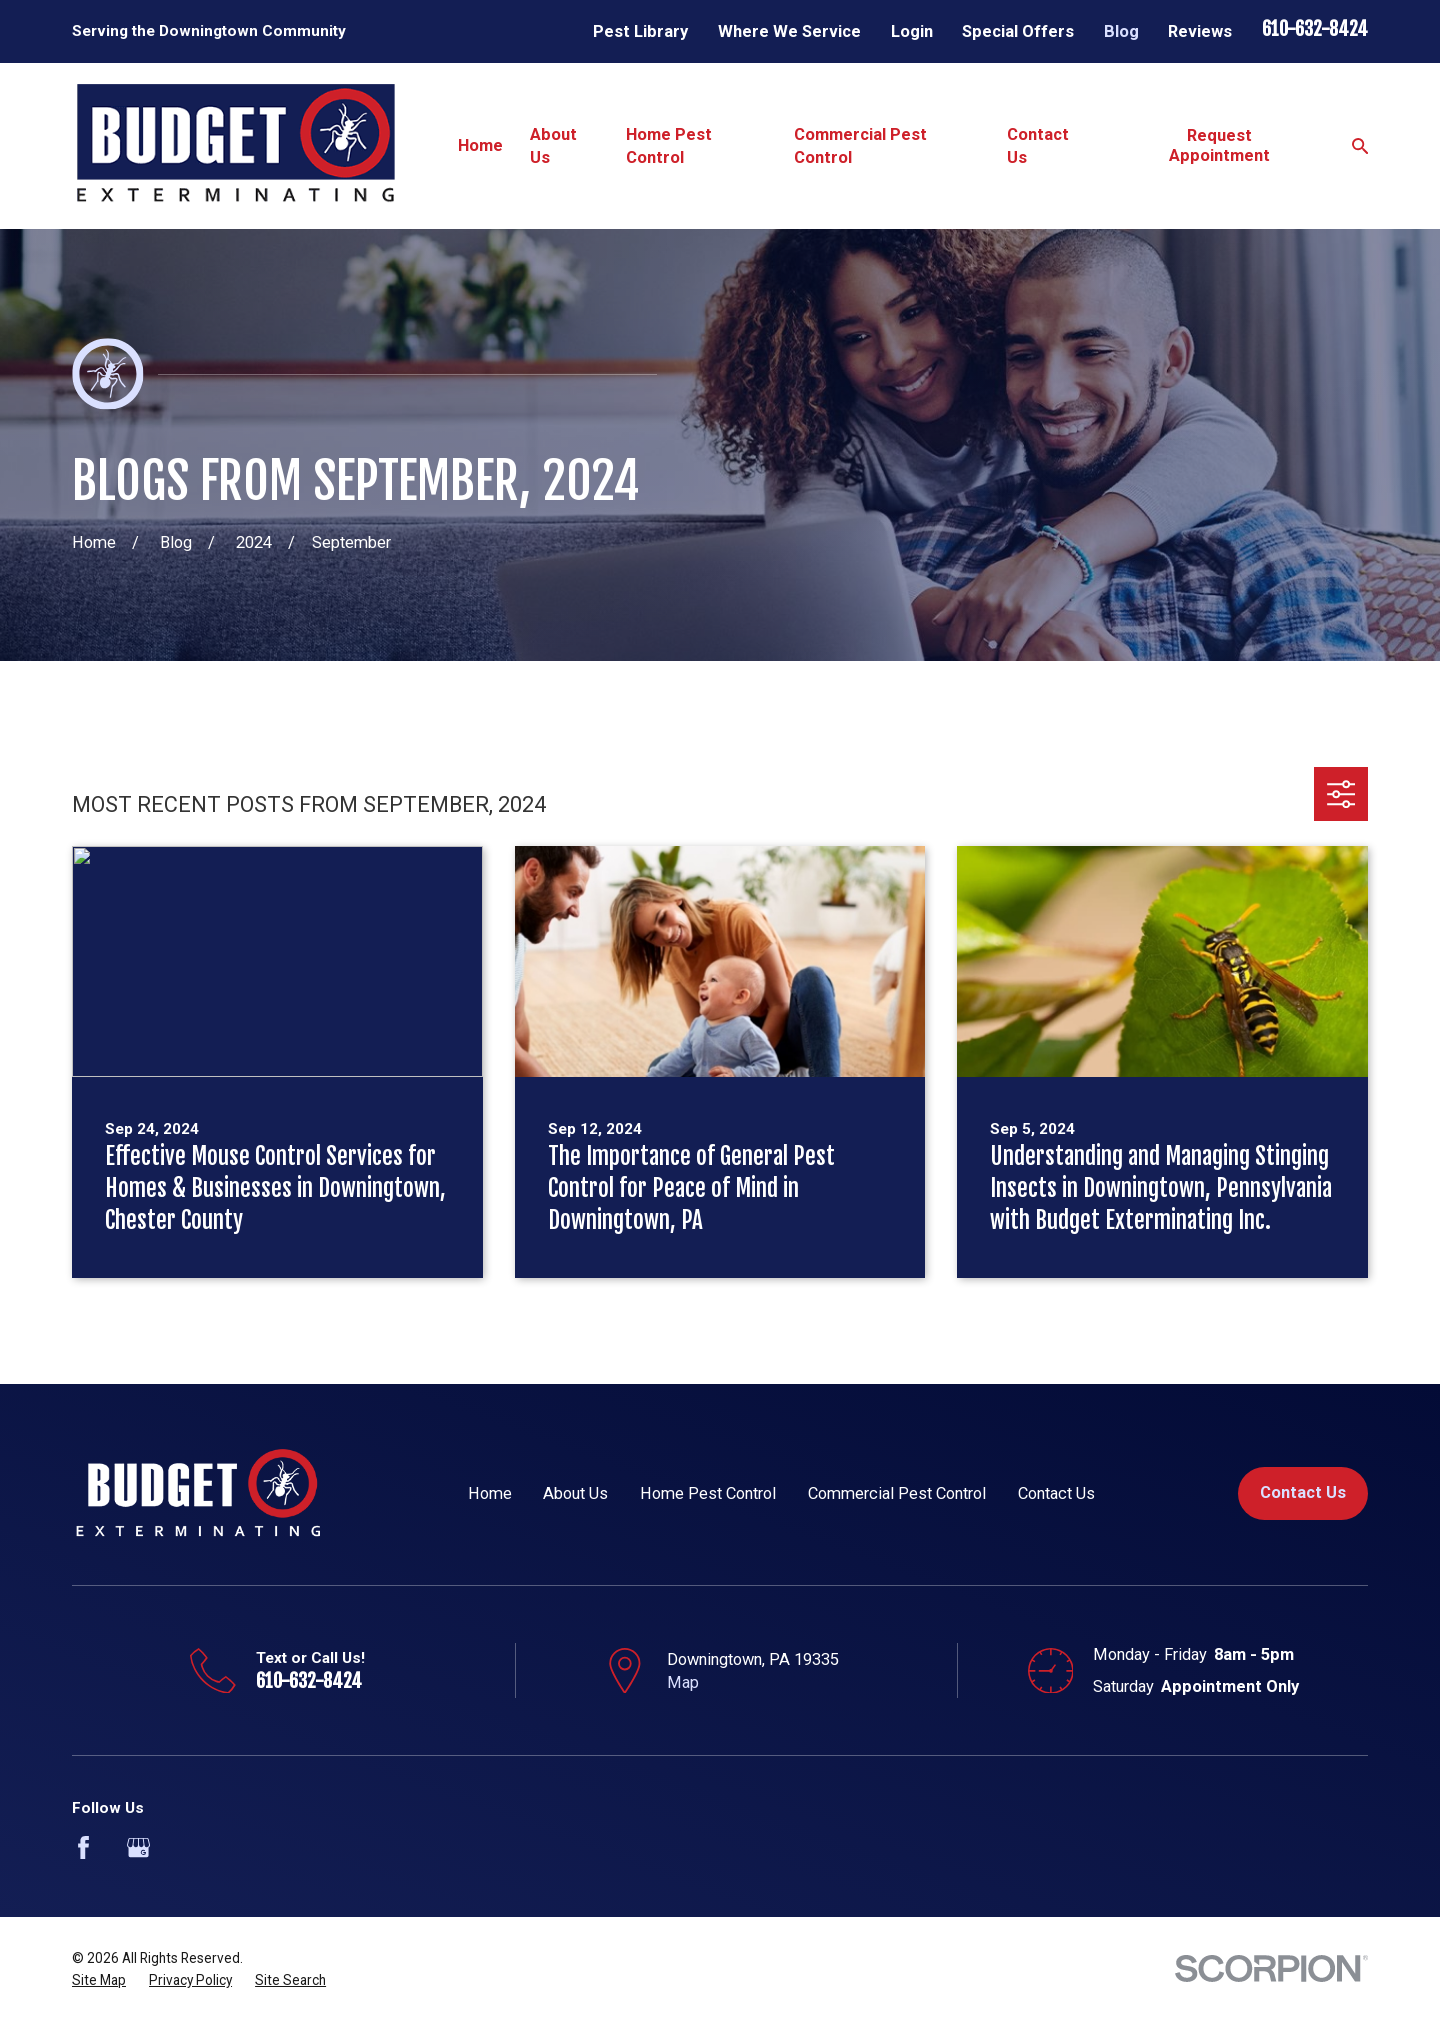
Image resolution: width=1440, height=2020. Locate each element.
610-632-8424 (1315, 29)
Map (683, 1682)
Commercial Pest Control (897, 1493)
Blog (1121, 31)
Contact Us (1056, 1493)
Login (912, 31)
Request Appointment (1219, 145)
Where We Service (789, 31)
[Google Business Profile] (138, 1847)
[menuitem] (99, 1980)
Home (490, 1493)
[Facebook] (83, 1847)
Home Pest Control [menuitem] (669, 146)
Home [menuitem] (480, 145)
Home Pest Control (708, 1493)
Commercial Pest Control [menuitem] (860, 146)
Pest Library (640, 31)
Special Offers (1018, 31)
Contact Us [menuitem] (1038, 146)
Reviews (1200, 31)
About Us (575, 1493)
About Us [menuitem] (553, 146)
